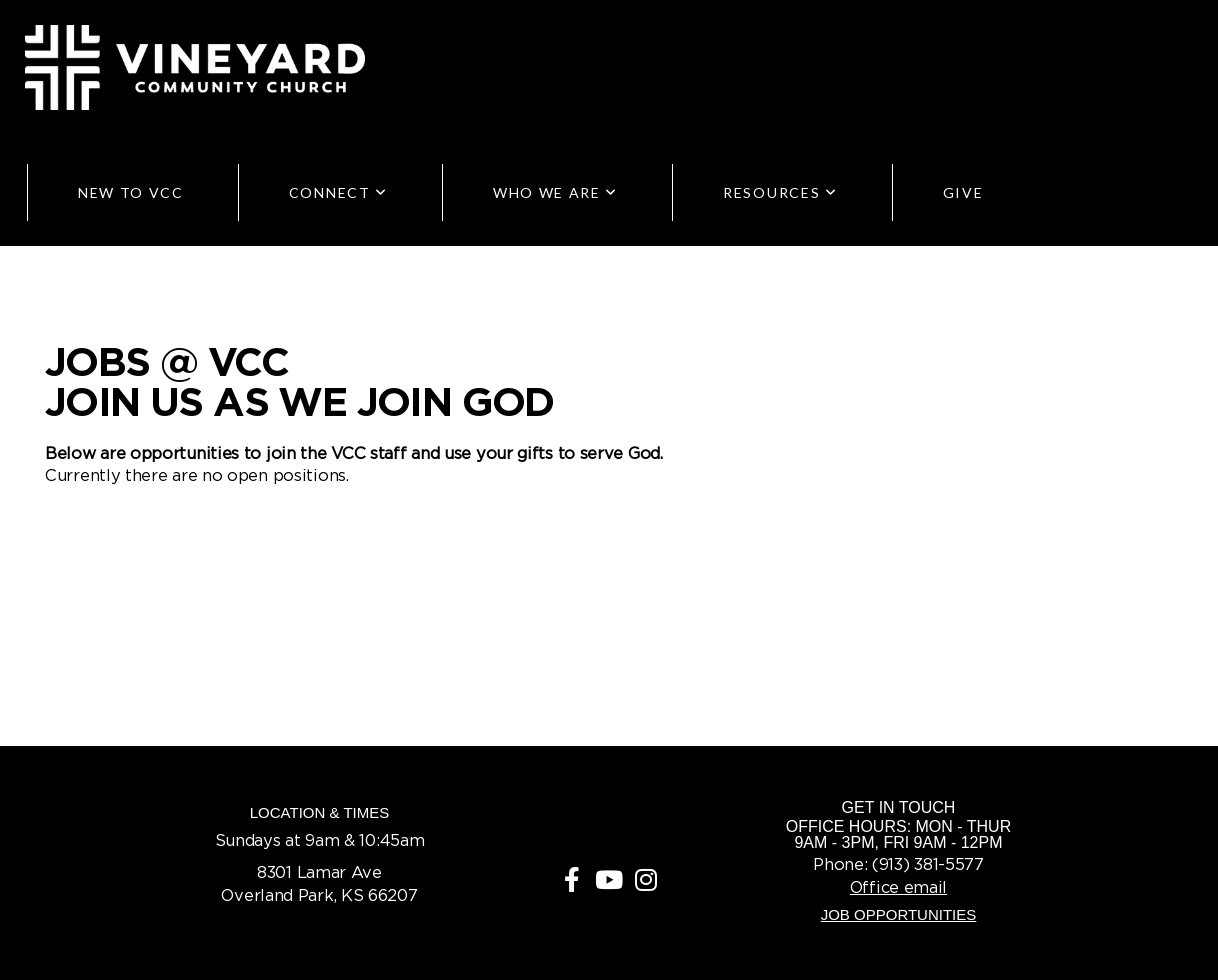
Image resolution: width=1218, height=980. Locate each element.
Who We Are (555, 192)
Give (963, 192)
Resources (780, 192)
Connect (338, 192)
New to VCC (131, 192)
